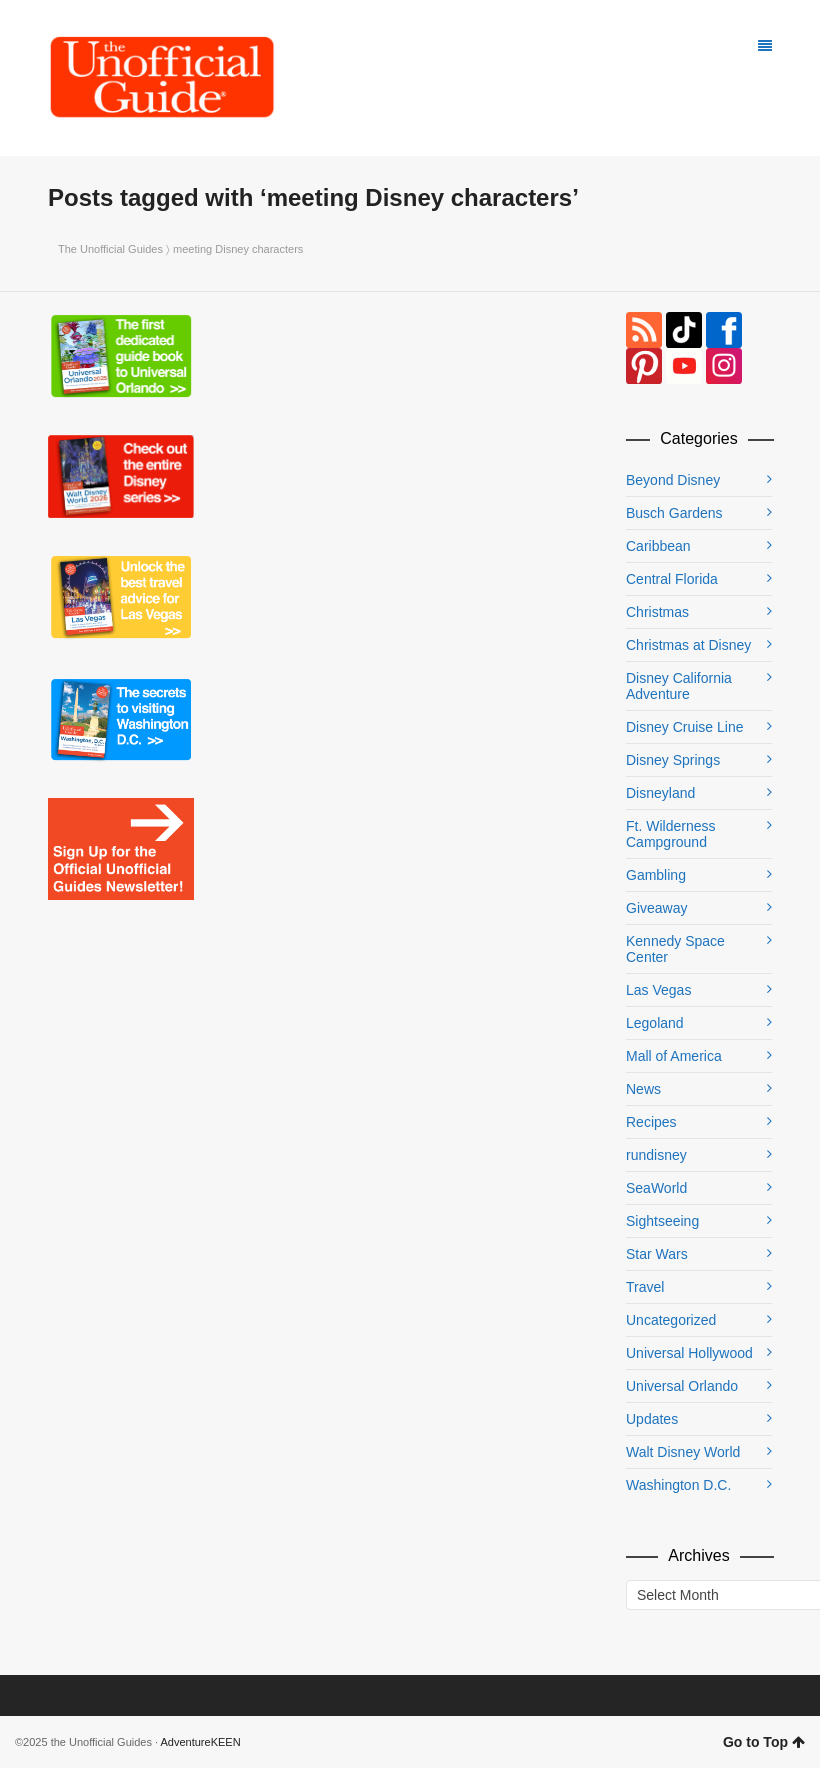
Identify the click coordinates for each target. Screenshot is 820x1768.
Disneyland (660, 793)
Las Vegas (658, 990)
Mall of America (674, 1056)
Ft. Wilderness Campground (670, 834)
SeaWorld (656, 1188)
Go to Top (764, 1742)
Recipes (651, 1122)
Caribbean (658, 546)
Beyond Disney (673, 480)
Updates (652, 1419)
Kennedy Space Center (675, 949)
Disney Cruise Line (685, 727)
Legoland (655, 1023)
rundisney (656, 1155)
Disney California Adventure (679, 686)
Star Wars (657, 1254)
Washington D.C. (678, 1485)
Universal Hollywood (689, 1353)
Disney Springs (673, 760)
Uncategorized (671, 1320)
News (643, 1089)
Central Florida (672, 579)
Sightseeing (662, 1221)
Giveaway (656, 908)
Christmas (657, 612)
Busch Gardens (674, 513)
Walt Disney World (683, 1452)
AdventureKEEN (201, 1742)
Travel (645, 1287)
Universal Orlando (682, 1386)
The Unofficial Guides (110, 249)
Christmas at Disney (688, 645)
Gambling (656, 875)
